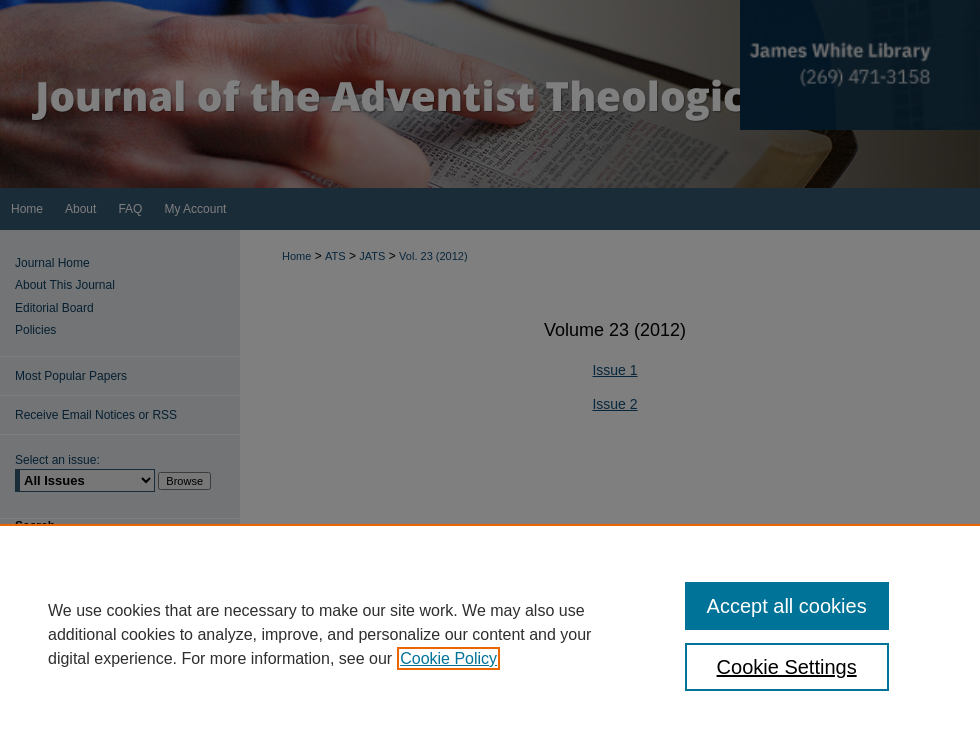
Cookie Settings (787, 667)
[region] (490, 634)
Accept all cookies (787, 606)
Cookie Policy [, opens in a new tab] (448, 658)
